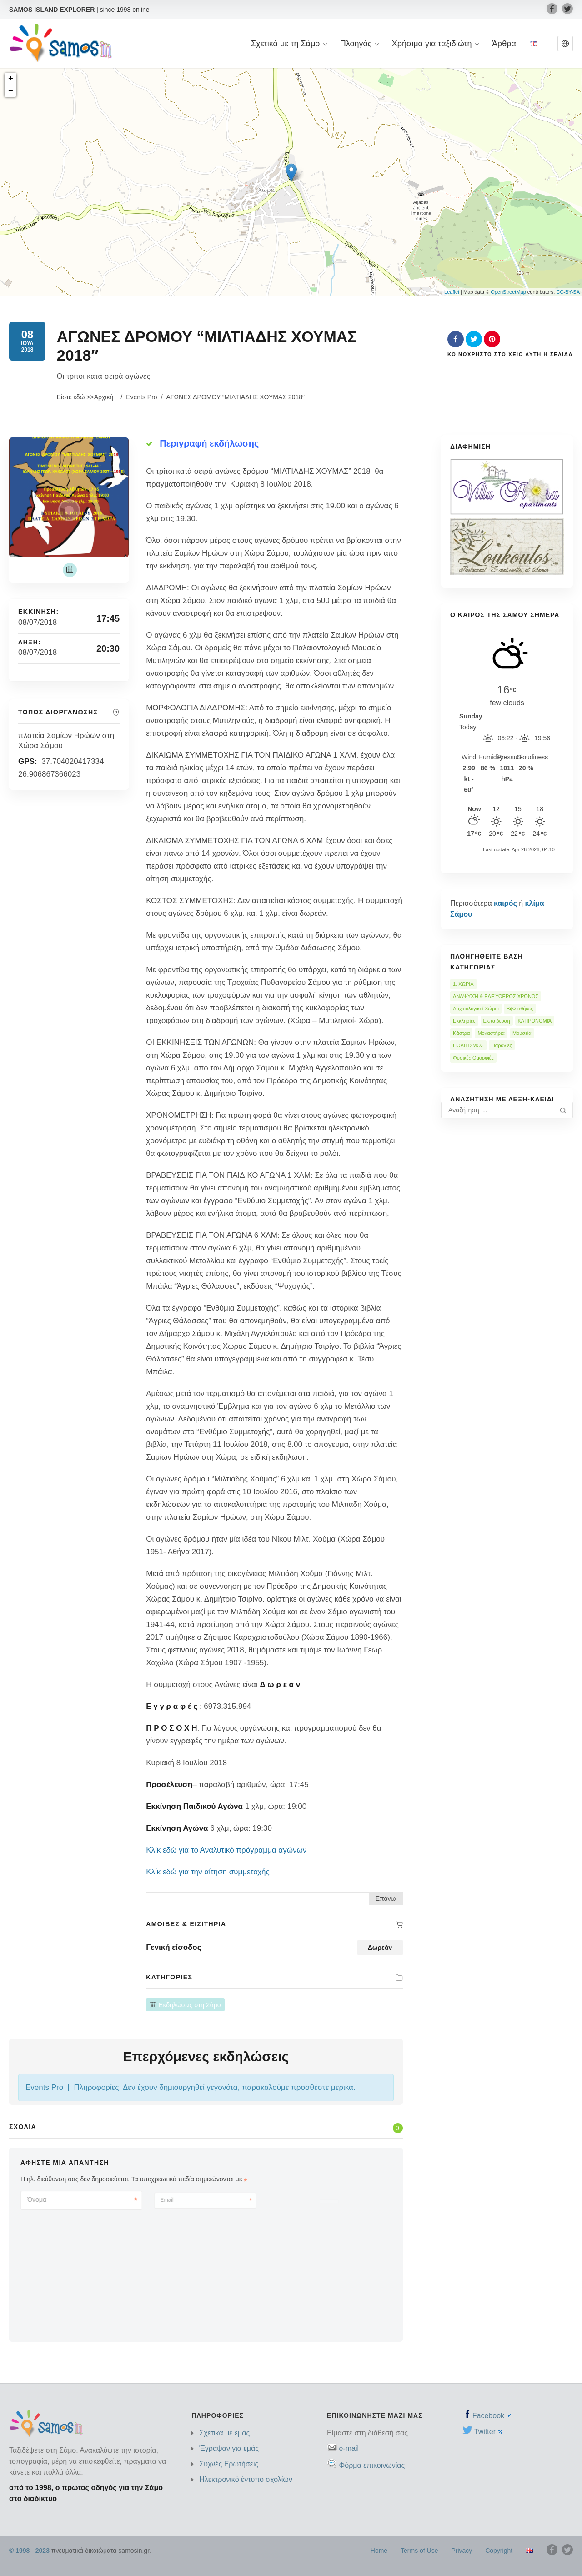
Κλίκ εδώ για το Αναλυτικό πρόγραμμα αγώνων (226, 1850)
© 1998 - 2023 (29, 2550)
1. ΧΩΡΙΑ (463, 984)
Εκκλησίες (464, 1021)
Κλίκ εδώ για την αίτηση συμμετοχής (208, 1872)
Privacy (461, 2550)
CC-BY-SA (568, 292)
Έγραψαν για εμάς (229, 2448)
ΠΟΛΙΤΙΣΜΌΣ (468, 1045)
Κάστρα (461, 1033)
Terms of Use (419, 2550)
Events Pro (141, 397)
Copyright (498, 2550)
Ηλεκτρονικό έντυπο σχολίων (245, 2479)
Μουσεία (522, 1033)
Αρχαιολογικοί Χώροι (476, 1008)
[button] (565, 43)
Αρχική (104, 397)
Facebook (491, 2416)
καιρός (505, 903)
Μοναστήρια (490, 1033)
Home (379, 2550)
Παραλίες (502, 1045)
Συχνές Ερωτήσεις (228, 2464)
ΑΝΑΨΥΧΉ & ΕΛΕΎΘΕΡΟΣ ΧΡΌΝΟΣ (495, 996)
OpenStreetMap (508, 292)
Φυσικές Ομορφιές (473, 1057)
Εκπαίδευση (496, 1021)
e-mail (349, 2448)
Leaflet (451, 292)
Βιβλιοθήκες (520, 1008)
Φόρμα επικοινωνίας (372, 2465)
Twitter (488, 2431)
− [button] (10, 90)
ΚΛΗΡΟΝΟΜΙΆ (535, 1021)
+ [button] (10, 78)
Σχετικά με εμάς (224, 2433)
